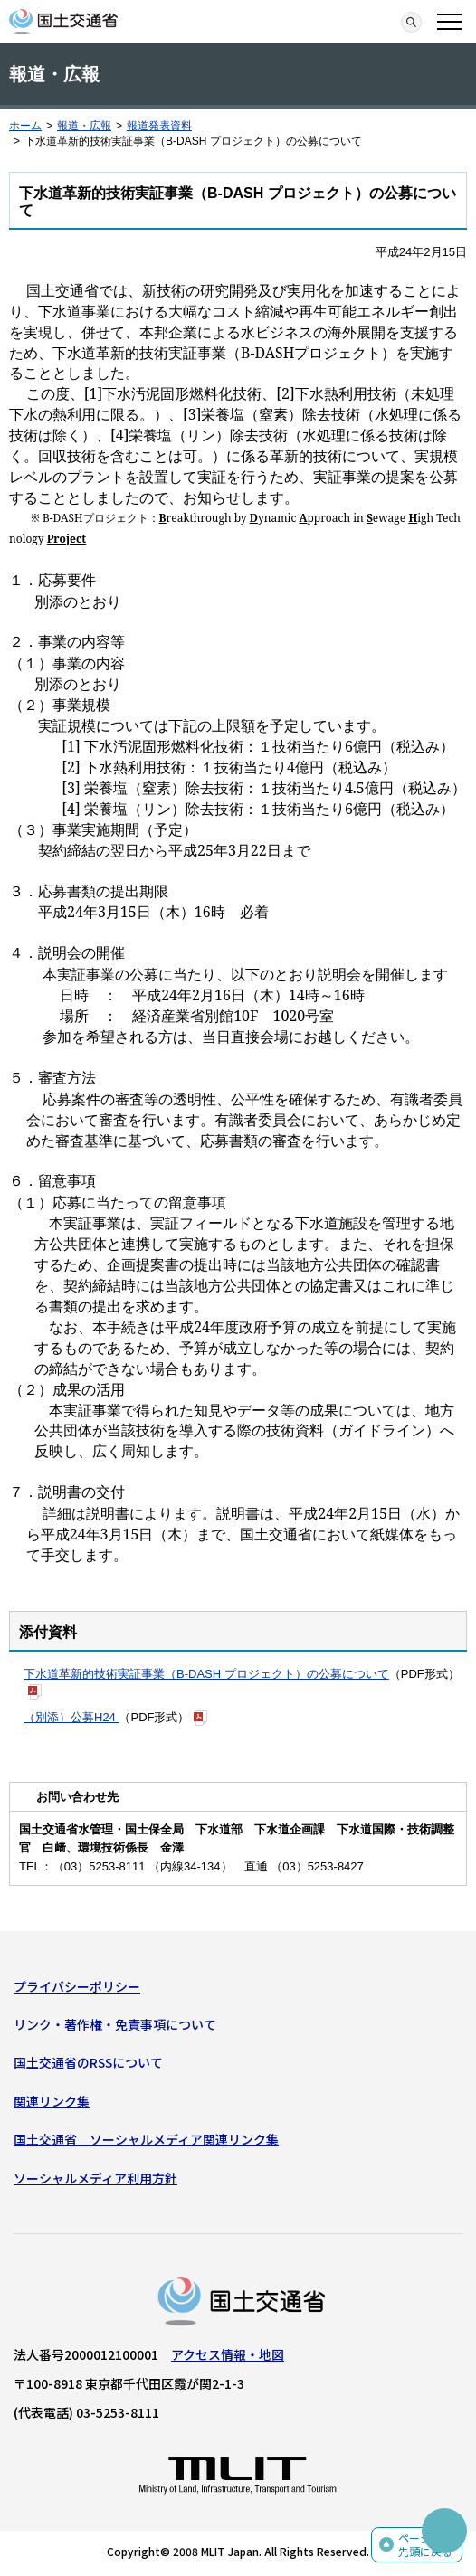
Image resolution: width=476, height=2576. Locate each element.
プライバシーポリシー (77, 1986)
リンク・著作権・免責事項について (115, 2024)
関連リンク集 (52, 2101)
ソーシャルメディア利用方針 (95, 2178)
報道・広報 (84, 125)
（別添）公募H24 (71, 1717)
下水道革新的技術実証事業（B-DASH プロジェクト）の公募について (206, 1674)
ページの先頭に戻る (425, 2545)
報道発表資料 (159, 125)
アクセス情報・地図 (227, 2354)
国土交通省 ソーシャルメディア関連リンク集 (146, 2139)
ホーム (25, 125)
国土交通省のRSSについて (88, 2062)
